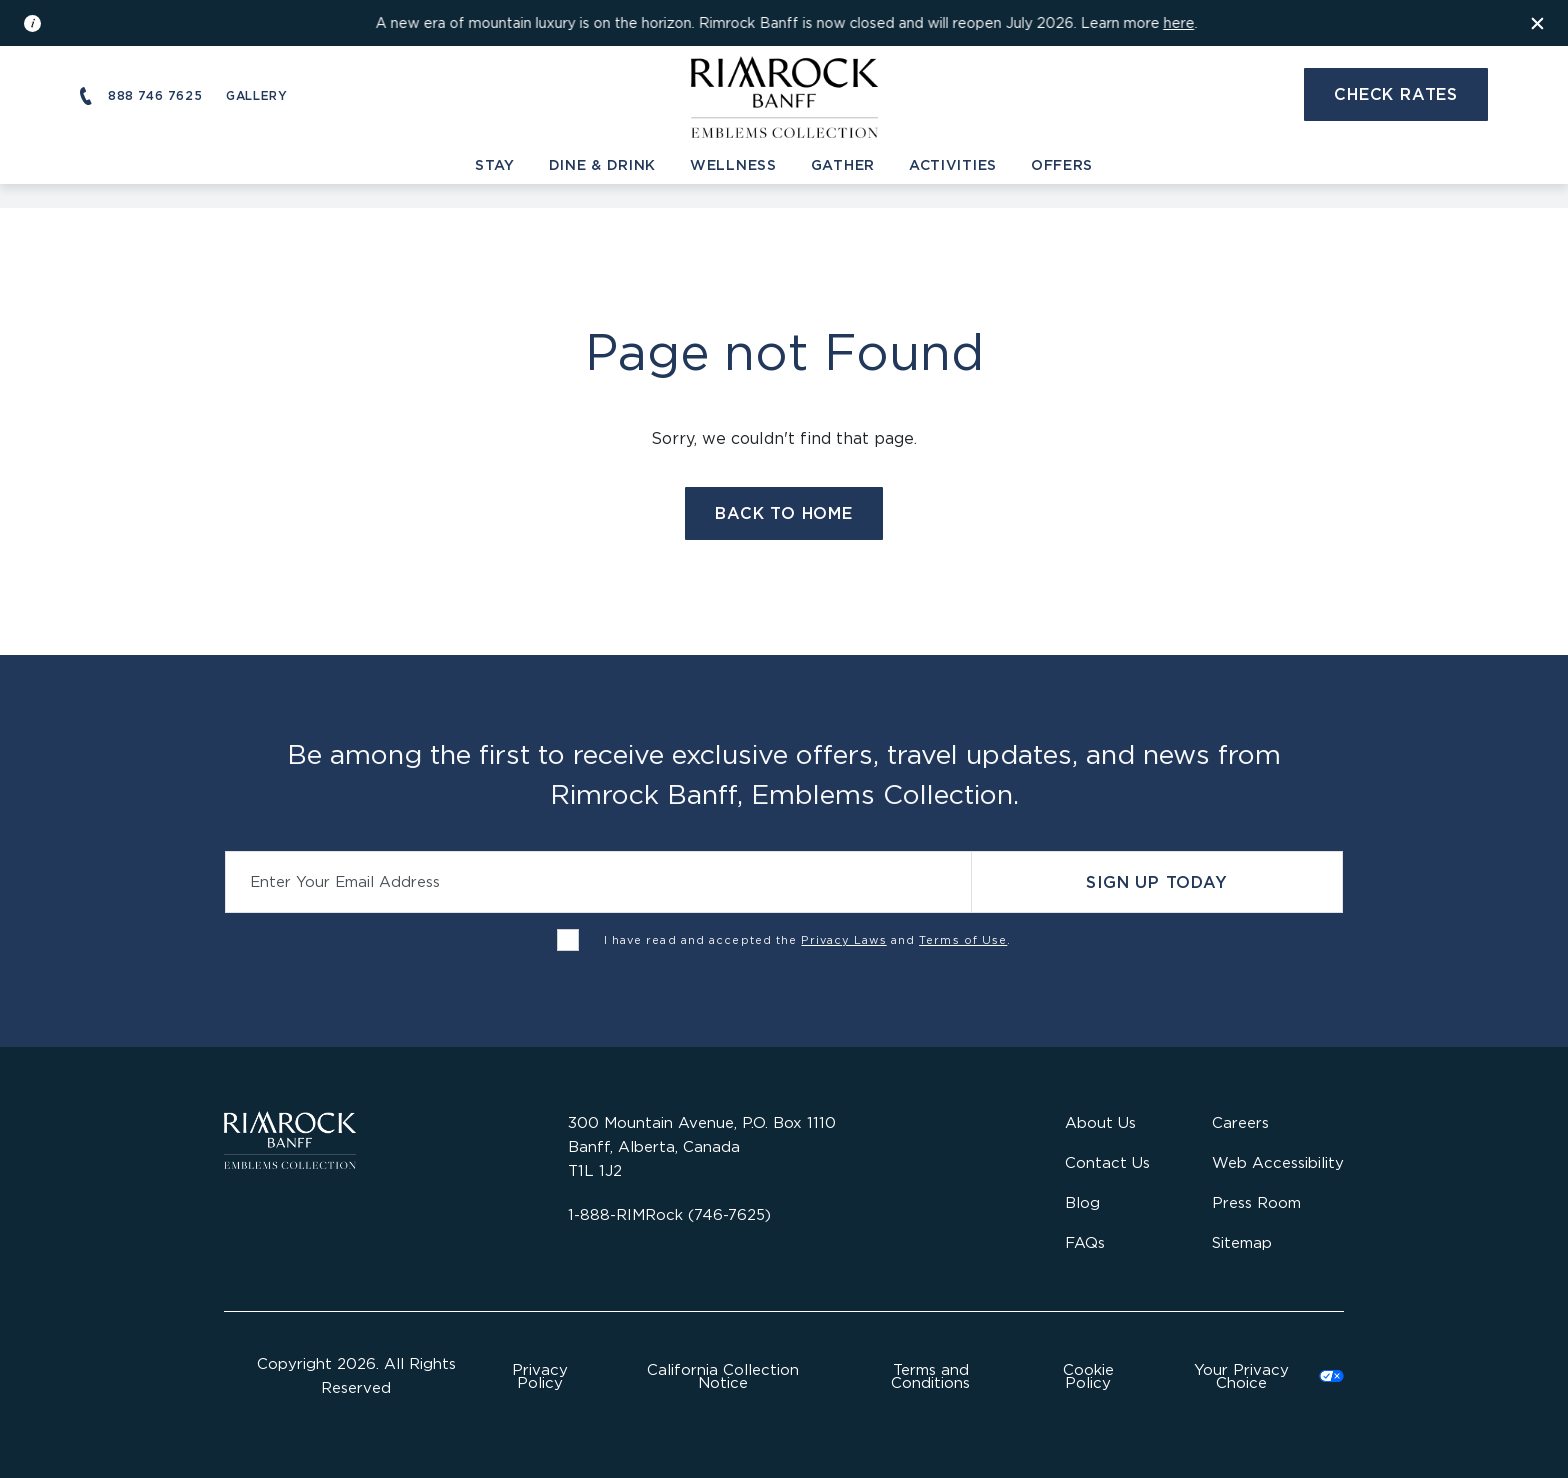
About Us (1100, 1122)
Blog (1082, 1202)
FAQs (1085, 1242)
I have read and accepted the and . (808, 940)
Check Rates (1396, 94)
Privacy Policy (540, 1376)
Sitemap (1242, 1242)
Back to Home (784, 513)
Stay (495, 164)
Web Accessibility (1278, 1162)
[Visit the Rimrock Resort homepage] (784, 94)
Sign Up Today (1156, 882)
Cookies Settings (1256, 1376)
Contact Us (1107, 1162)
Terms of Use (963, 940)
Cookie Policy (1088, 1376)
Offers (1062, 164)
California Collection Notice (723, 1376)
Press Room (1256, 1202)
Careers (1240, 1122)
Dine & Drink (602, 164)
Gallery (256, 95)
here (1178, 22)
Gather (843, 164)
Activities (953, 164)
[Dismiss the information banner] (1538, 23)
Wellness (733, 164)
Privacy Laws (843, 940)
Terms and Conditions (930, 1376)
